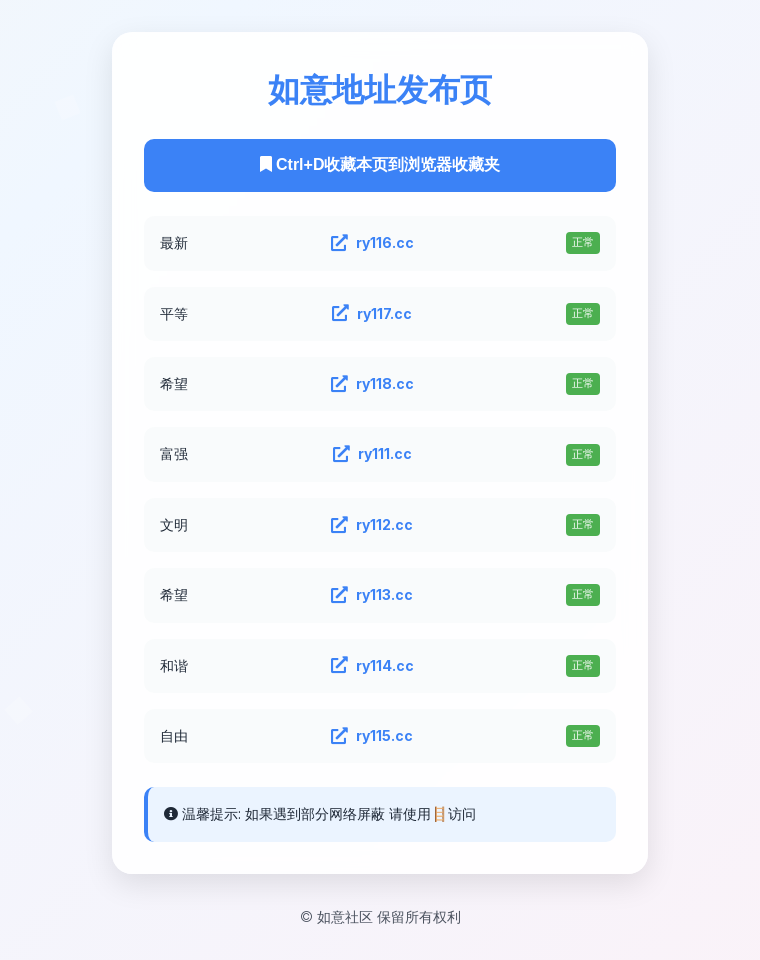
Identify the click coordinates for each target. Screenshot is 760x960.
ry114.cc (372, 666)
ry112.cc (372, 525)
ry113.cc (372, 595)
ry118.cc (372, 384)
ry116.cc (372, 243)
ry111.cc (372, 454)
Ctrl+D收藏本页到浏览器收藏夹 (380, 164)
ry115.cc (372, 736)
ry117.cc (372, 314)
